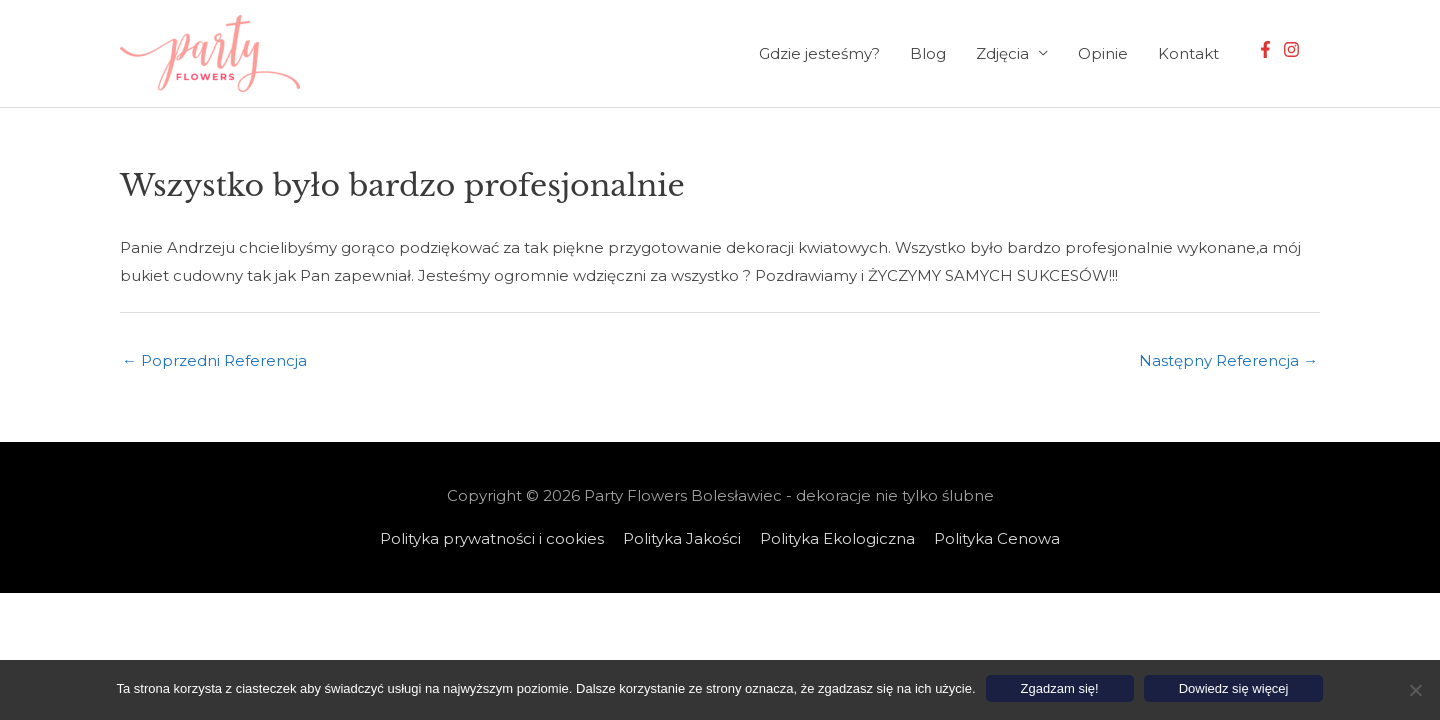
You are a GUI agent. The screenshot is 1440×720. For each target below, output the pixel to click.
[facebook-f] (1268, 49)
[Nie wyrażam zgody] (1415, 690)
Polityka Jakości (682, 538)
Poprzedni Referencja (214, 360)
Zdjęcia (1002, 53)
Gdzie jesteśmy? (819, 53)
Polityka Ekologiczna (837, 538)
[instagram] (1294, 49)
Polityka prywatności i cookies (492, 538)
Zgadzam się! (1060, 688)
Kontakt (1188, 53)
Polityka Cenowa (997, 538)
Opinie (1103, 53)
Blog (928, 53)
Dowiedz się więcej (1234, 688)
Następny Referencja (1228, 360)
